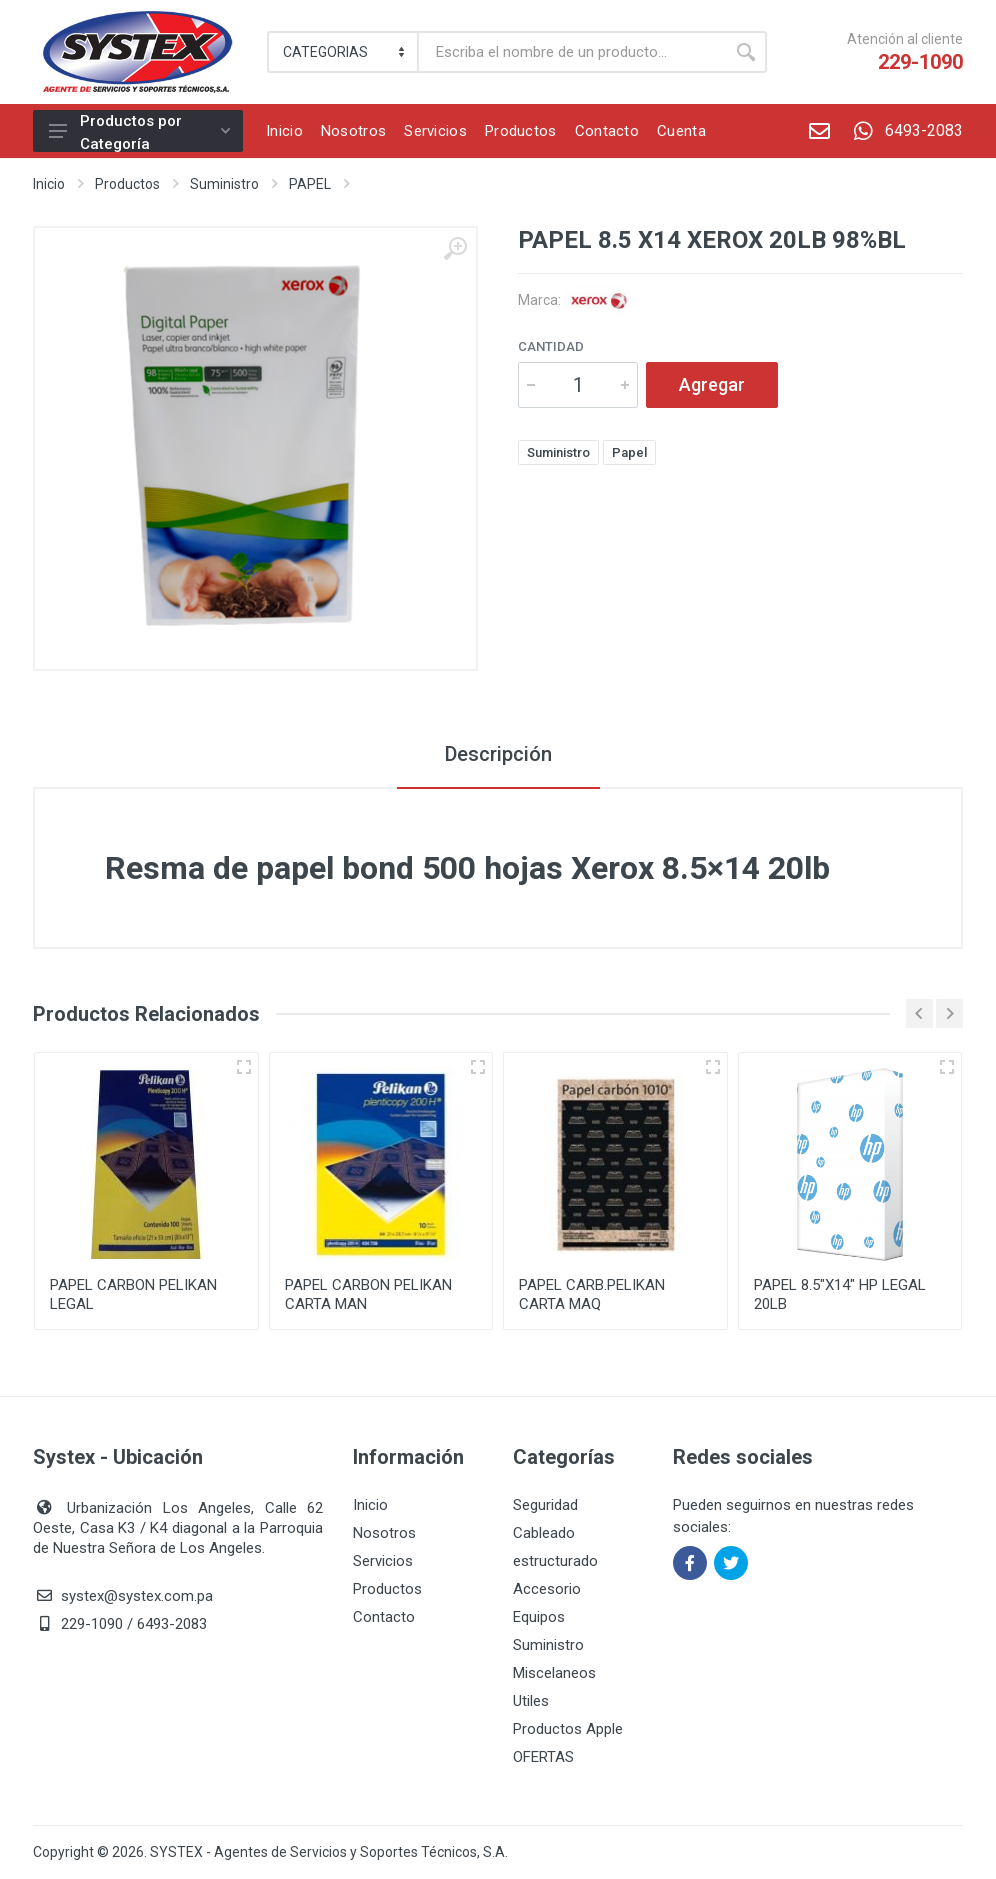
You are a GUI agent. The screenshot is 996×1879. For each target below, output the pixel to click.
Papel (629, 452)
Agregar (712, 384)
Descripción (498, 754)
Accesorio (547, 1589)
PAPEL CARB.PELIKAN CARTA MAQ (592, 1294)
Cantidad (551, 346)
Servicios (383, 1561)
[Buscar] (572, 52)
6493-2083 (902, 131)
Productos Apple (568, 1729)
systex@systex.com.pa (137, 1596)
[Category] (344, 52)
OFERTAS (543, 1757)
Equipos (539, 1617)
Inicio (49, 184)
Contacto (384, 1617)
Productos (127, 184)
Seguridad (545, 1505)
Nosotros (384, 1533)
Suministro (224, 184)
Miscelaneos (554, 1673)
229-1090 (920, 62)
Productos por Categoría (139, 132)
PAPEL (310, 184)
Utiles (531, 1701)
